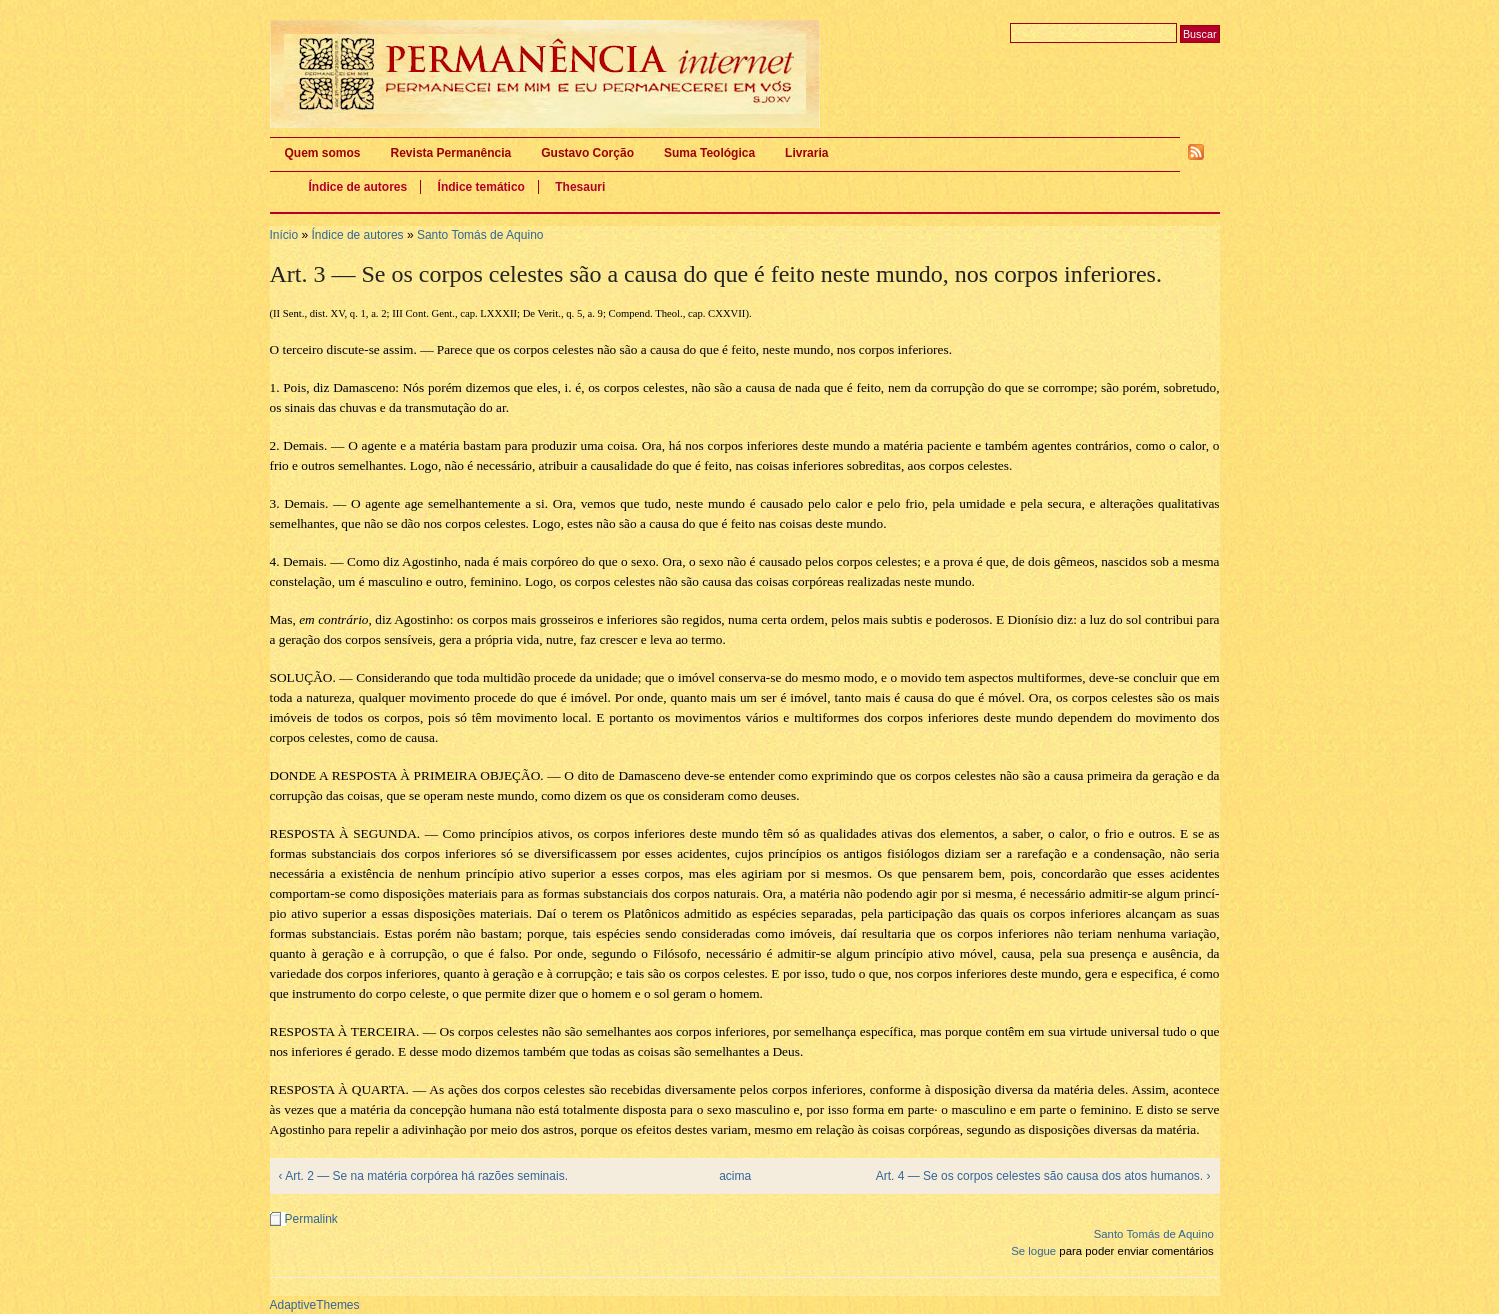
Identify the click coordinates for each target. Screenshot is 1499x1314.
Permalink (311, 1219)
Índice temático (481, 187)
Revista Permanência (451, 153)
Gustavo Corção (587, 153)
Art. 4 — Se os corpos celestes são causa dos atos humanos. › (1043, 1176)
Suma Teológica (709, 153)
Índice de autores (358, 187)
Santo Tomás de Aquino (480, 235)
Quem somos (323, 153)
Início (284, 235)
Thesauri (580, 187)
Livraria (806, 153)
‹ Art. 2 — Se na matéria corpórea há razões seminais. (423, 1176)
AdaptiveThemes (315, 1305)
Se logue (1033, 1251)
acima (735, 1176)
